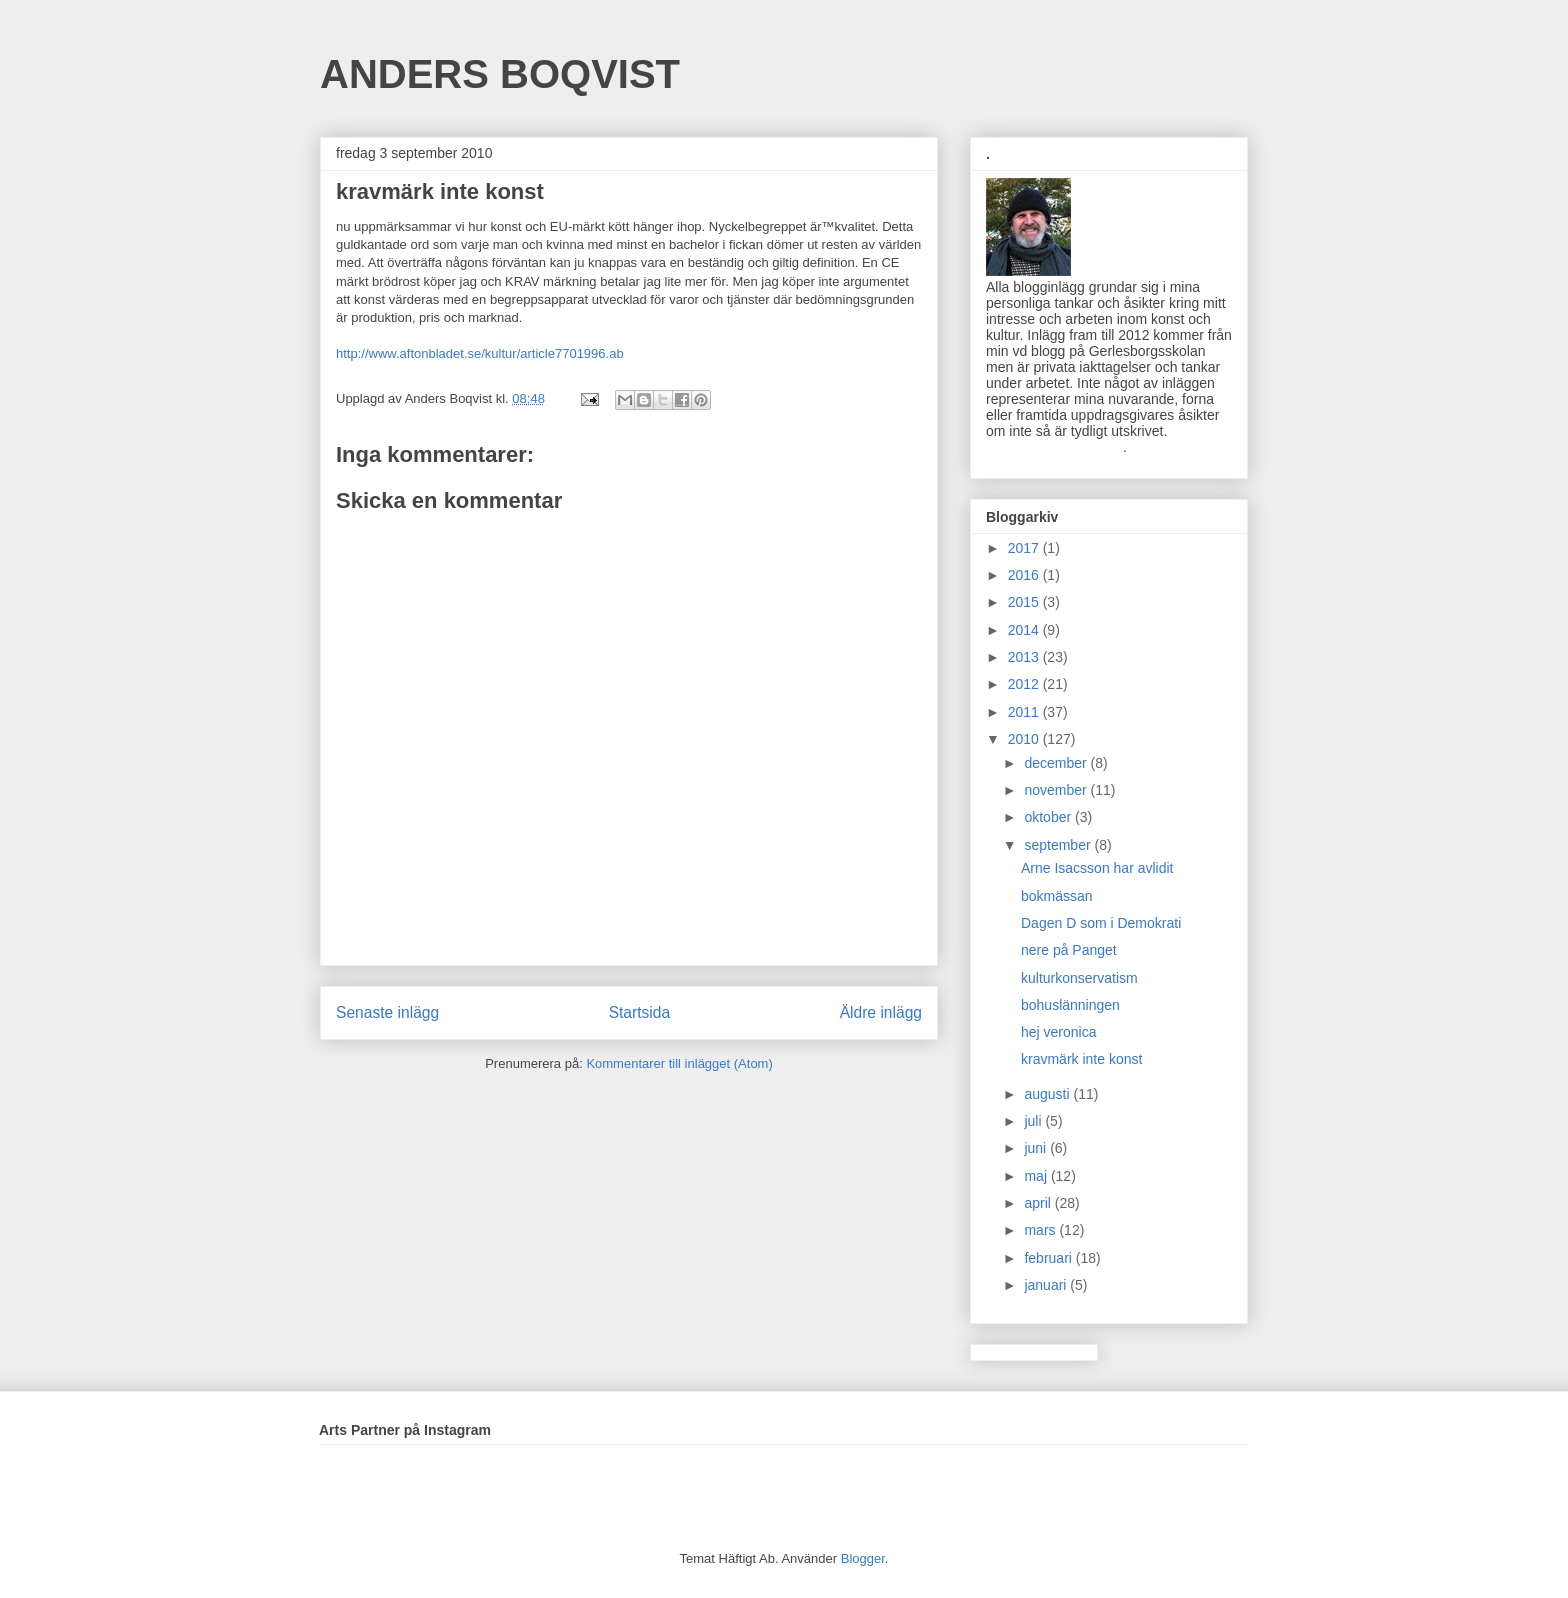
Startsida (640, 1012)
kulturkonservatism (1079, 978)
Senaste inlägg (387, 1012)
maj (1037, 1176)
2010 (1025, 739)
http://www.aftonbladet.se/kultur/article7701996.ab (480, 353)
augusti (1048, 1094)
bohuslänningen (1070, 1005)
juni (1037, 1148)
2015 (1025, 602)
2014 (1025, 630)
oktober (1049, 817)
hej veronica (1059, 1032)
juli (1034, 1121)
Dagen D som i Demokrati (1101, 923)
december (1057, 763)
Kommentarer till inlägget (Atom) (679, 1063)
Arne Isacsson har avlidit (1097, 868)
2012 (1025, 684)
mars (1041, 1230)
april (1039, 1203)
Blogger (863, 1558)
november (1057, 790)
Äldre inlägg (881, 1012)
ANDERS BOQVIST (500, 74)
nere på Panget (1069, 950)
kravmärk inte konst (1081, 1059)
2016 (1025, 575)
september (1059, 845)
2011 (1025, 712)
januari (1047, 1285)
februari (1049, 1258)
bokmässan (1057, 896)
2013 (1025, 657)
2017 (1025, 548)
